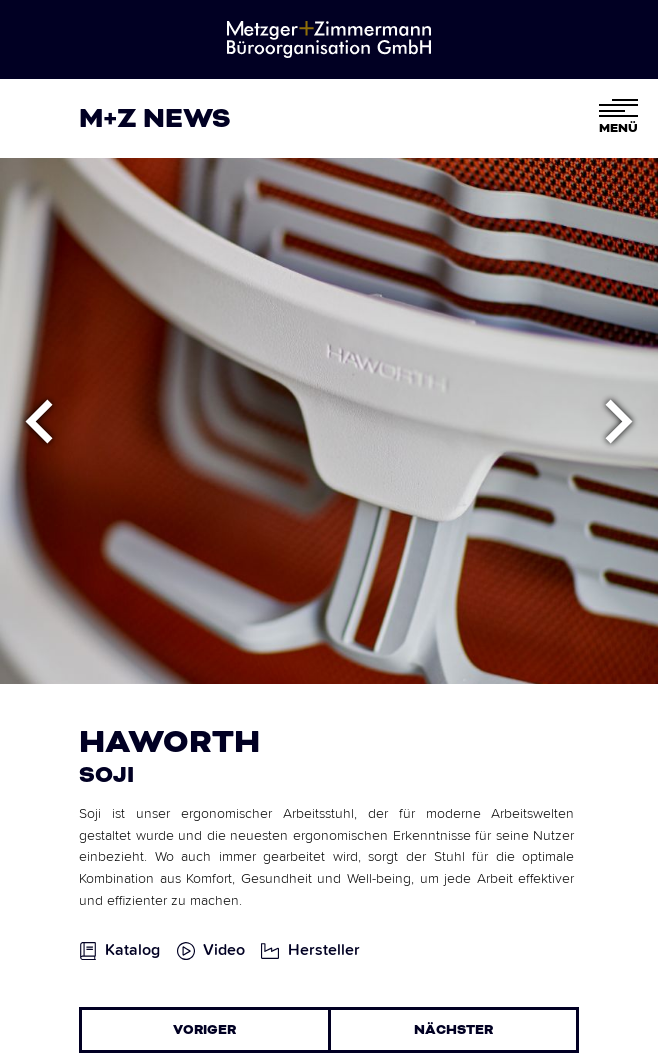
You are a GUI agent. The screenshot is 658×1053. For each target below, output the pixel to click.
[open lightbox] (219, 958)
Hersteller (324, 950)
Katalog (132, 950)
